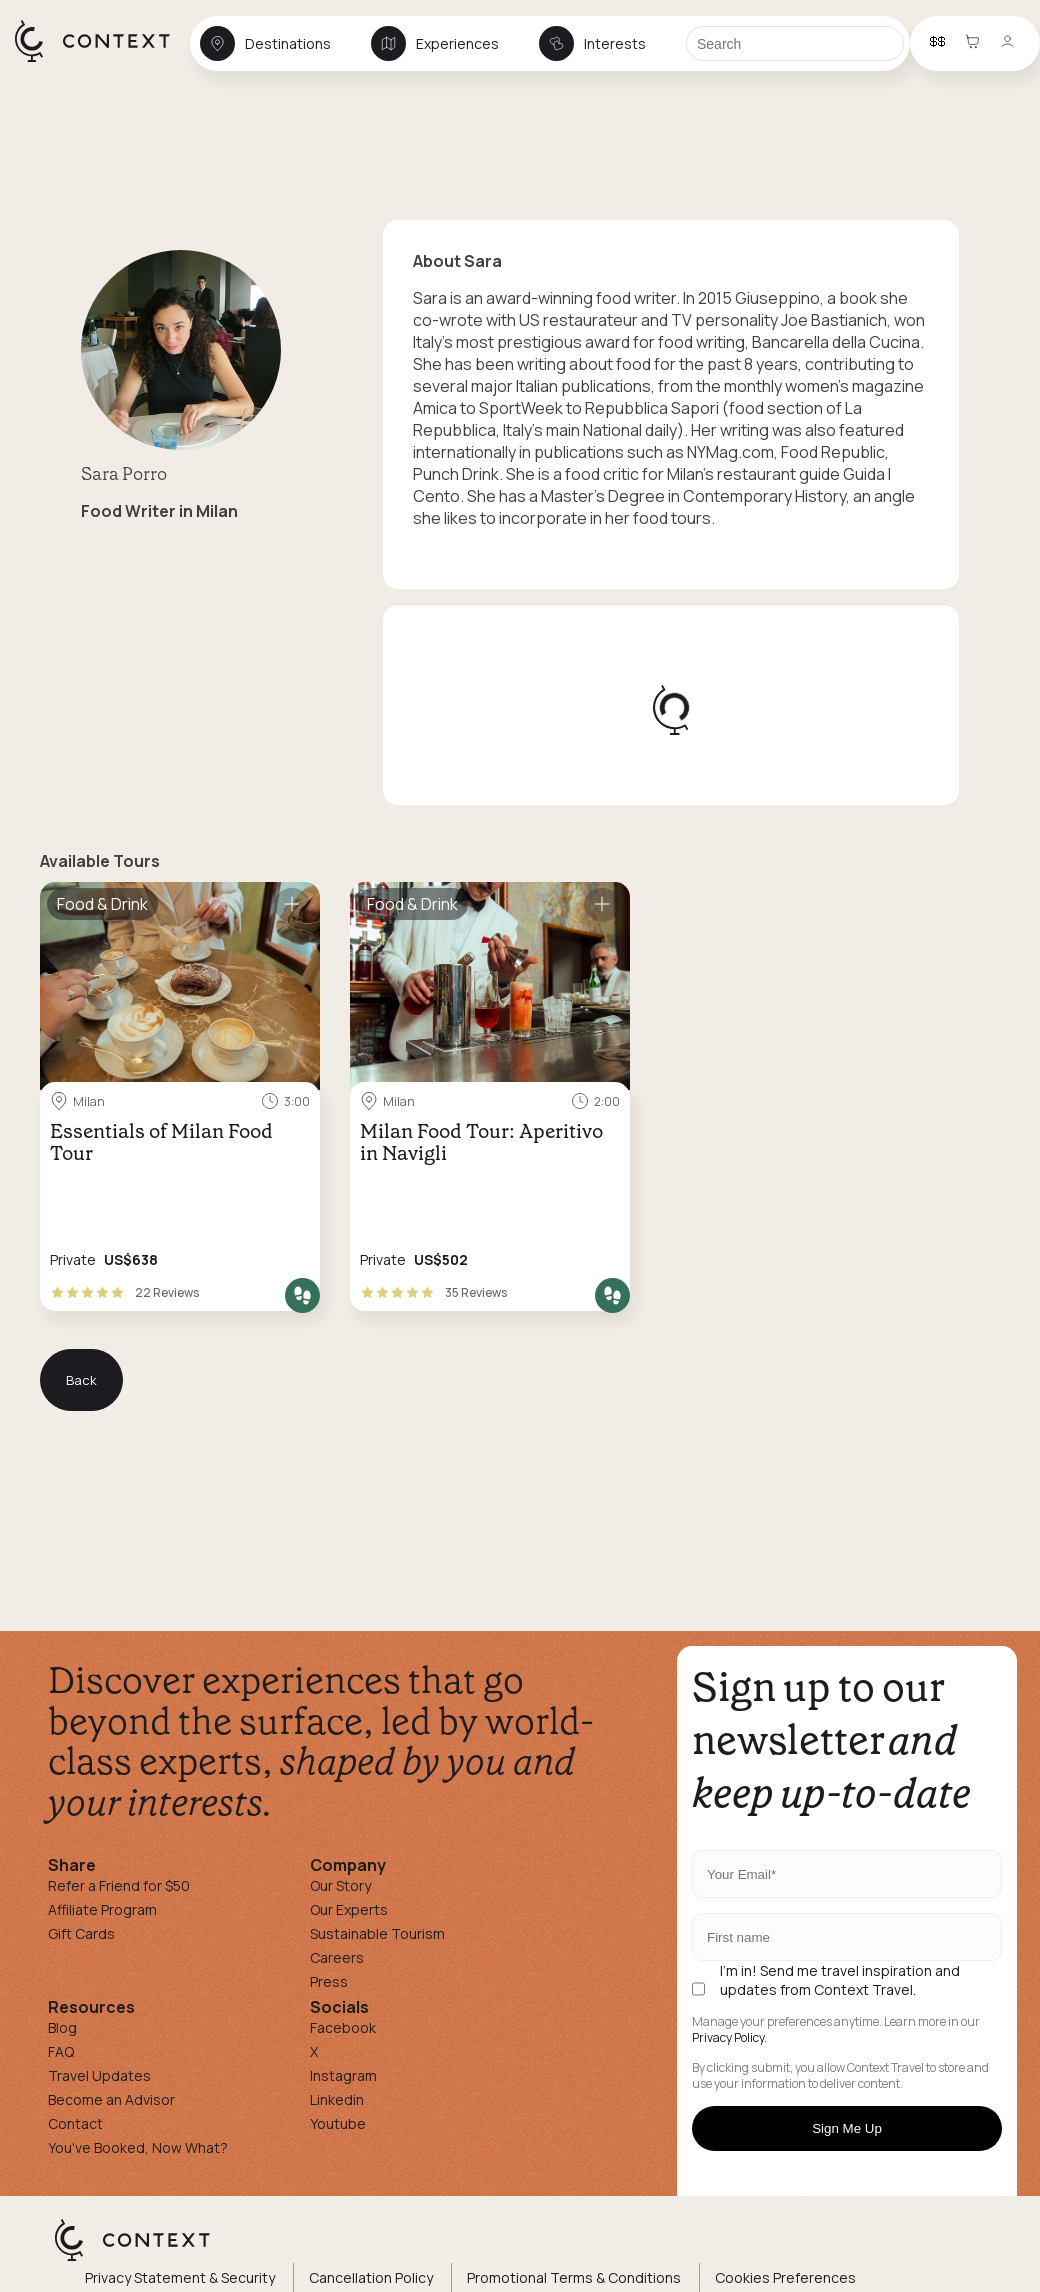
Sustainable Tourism (377, 1933)
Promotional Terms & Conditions (574, 2277)
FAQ (61, 2051)
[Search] (795, 43)
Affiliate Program (102, 1909)
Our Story (340, 1885)
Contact (75, 2123)
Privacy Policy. (729, 2038)
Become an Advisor (111, 2099)
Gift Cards (81, 1933)
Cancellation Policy (371, 2277)
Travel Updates (99, 2075)
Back (81, 1380)
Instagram (343, 2075)
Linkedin (337, 2099)
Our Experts (349, 1909)
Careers (337, 1957)
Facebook (343, 2027)
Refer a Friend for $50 (119, 1885)
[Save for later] (292, 905)
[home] (102, 61)
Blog (62, 2027)
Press (329, 1981)
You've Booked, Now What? (138, 2147)
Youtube (338, 2123)
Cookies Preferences (785, 2277)
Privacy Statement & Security (180, 2277)
